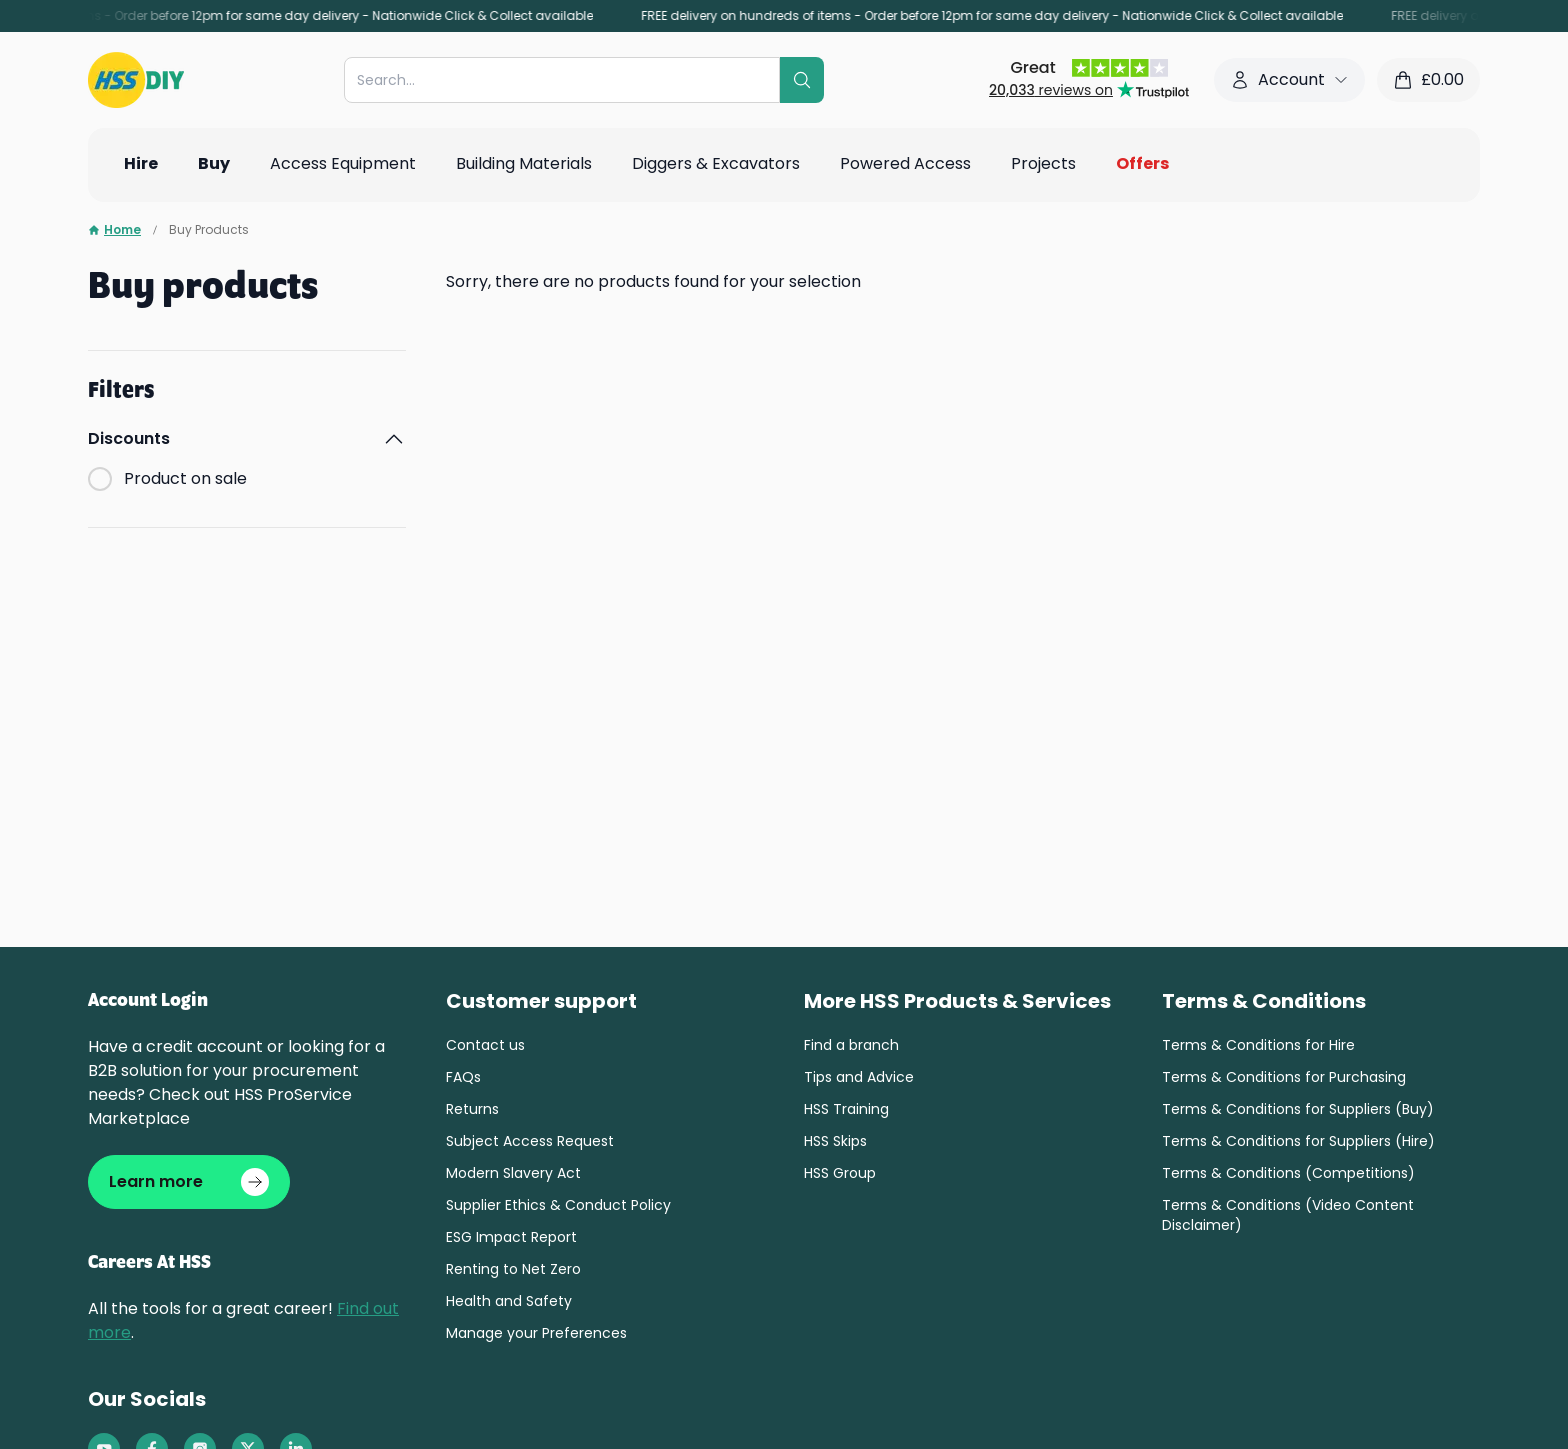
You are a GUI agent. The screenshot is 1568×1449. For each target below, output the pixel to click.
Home (114, 230)
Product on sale (185, 478)
